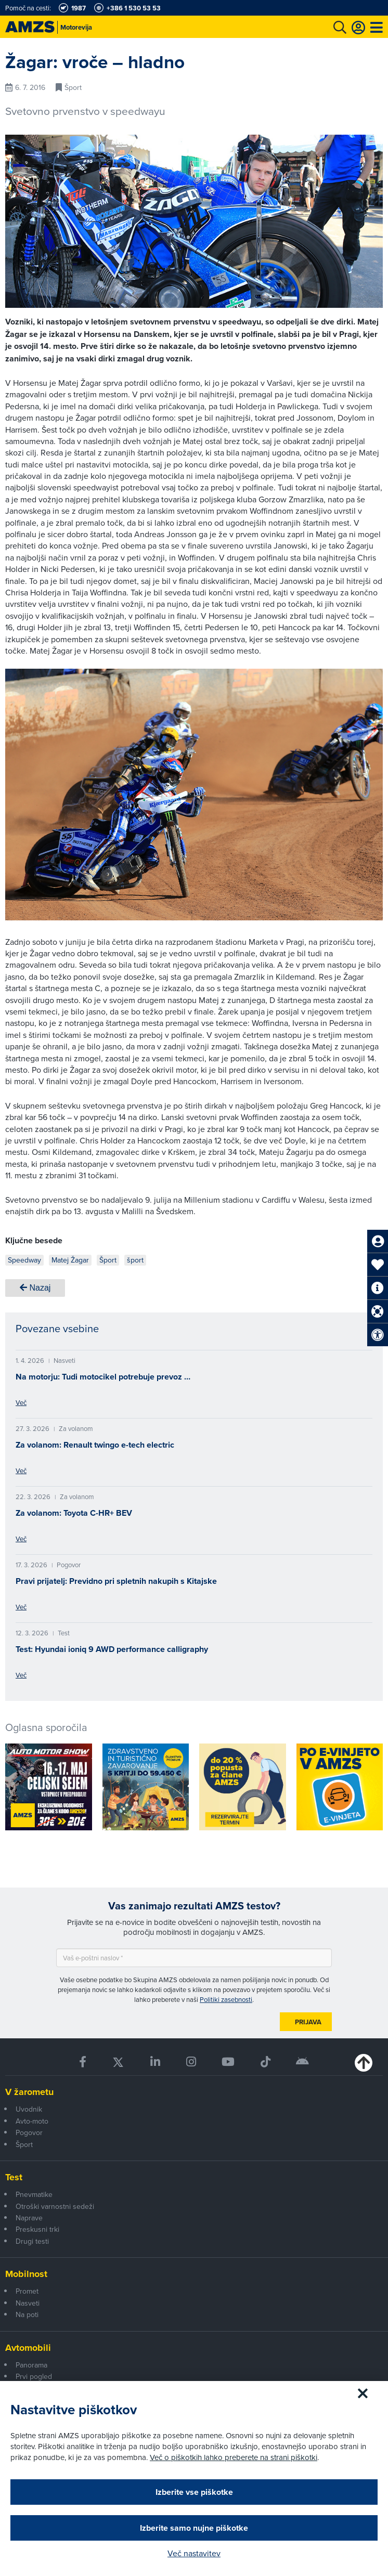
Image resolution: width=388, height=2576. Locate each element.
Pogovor (29, 2132)
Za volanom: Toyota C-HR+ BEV (74, 1513)
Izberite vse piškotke (194, 2492)
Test (13, 2177)
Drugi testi (32, 2241)
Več (21, 1402)
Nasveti (28, 2303)
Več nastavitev (194, 2553)
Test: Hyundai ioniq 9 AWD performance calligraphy (112, 1649)
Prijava (308, 2022)
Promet (27, 2291)
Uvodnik (29, 2109)
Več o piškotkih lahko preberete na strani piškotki (233, 2457)
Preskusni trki (37, 2229)
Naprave (29, 2218)
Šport (24, 2144)
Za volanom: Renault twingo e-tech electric (95, 1445)
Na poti (27, 2314)
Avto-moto (32, 2121)
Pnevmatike (34, 2194)
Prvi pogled (34, 2376)
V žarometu (29, 2092)
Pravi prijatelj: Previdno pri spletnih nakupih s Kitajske (116, 1581)
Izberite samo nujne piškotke (194, 2528)
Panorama (31, 2365)
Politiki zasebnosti (226, 1999)
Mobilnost (26, 2274)
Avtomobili (28, 2347)
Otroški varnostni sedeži (55, 2206)
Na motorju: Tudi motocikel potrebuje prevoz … (103, 1377)
